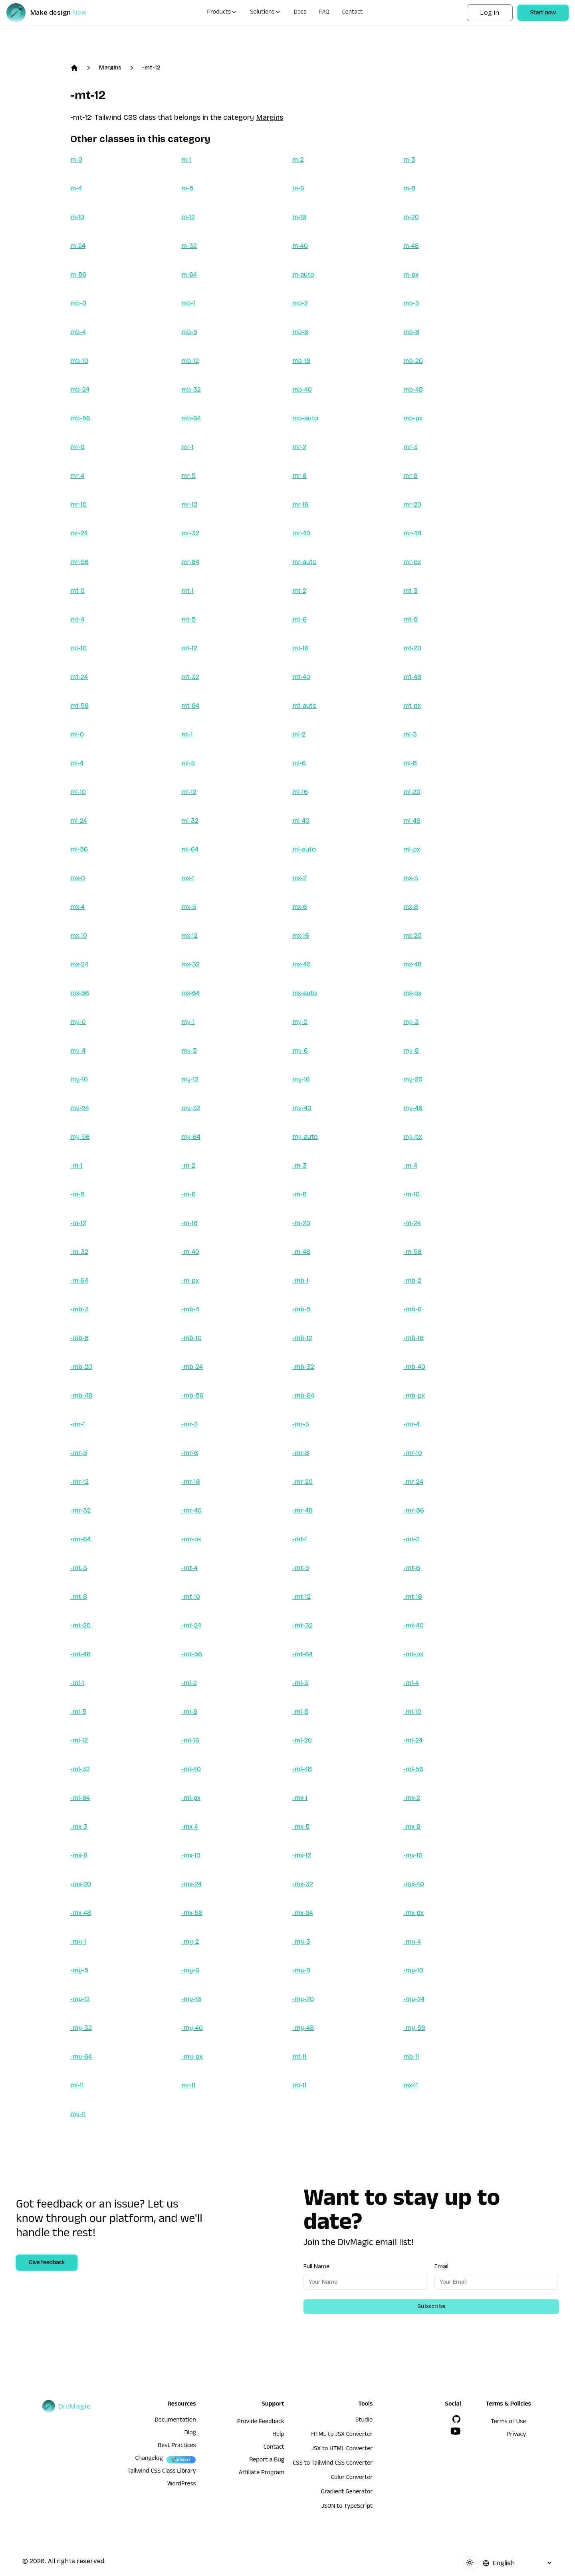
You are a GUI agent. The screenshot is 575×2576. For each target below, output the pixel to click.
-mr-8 (300, 1453)
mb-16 (301, 360)
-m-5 (77, 1194)
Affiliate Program (261, 2473)
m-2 (298, 159)
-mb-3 (79, 1309)
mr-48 (412, 533)
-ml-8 (300, 1711)
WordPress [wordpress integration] (181, 2484)
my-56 (80, 1136)
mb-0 (78, 303)
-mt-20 (80, 1625)
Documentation (175, 2421)
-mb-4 (190, 1309)
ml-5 (188, 763)
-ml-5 (78, 1711)
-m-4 (410, 1165)
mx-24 (79, 964)
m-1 (186, 159)
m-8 (409, 188)
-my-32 (81, 2027)
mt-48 (412, 677)
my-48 (412, 1108)
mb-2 (300, 303)
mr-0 (77, 447)
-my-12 (80, 1999)
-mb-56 (192, 1395)
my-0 (78, 1022)
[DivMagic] (54, 12)
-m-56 (412, 1251)
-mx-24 (191, 1884)
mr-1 (187, 447)
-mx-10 (190, 1855)
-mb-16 (413, 1338)
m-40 (300, 245)
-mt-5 (300, 1568)
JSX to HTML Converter (342, 2449)
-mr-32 (80, 1510)
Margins (110, 67)
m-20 (411, 217)
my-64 (190, 1136)
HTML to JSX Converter (342, 2435)
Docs (300, 13)
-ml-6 (189, 1711)
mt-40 (301, 677)
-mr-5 (78, 1453)
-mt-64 (302, 1654)
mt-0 (77, 590)
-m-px (190, 1280)
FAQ (324, 13)
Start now (543, 13)
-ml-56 (413, 1769)
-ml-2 (189, 1683)
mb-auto (305, 418)
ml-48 (411, 820)
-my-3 (301, 1941)
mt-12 (189, 648)
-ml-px (190, 1798)
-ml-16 (190, 1740)
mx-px (412, 993)
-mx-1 (299, 1798)
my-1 (188, 1022)
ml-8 (410, 763)
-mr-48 (302, 1510)
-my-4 (412, 1941)
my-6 (300, 1050)
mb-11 (411, 2056)
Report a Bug (266, 2460)
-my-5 (79, 1970)
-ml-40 (191, 1769)
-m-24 (412, 1223)
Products (222, 13)
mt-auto (304, 705)
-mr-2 (189, 1424)
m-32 (189, 245)
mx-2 (299, 878)
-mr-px (191, 1539)
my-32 (190, 1108)
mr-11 (188, 2085)
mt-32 (190, 677)
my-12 (189, 1079)
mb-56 (80, 418)
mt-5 (188, 619)
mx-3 (410, 878)
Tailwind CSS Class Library (161, 2472)
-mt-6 (411, 1568)
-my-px (191, 2056)
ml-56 (79, 849)
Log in (489, 12)
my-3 (411, 1022)
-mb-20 (81, 1366)
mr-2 (299, 447)
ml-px (411, 849)
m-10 (77, 217)
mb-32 (191, 389)
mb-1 (188, 303)
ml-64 (189, 849)
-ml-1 (77, 1683)
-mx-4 (189, 1826)
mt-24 (79, 677)
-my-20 (303, 1999)
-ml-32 (80, 1769)
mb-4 (78, 332)
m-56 (78, 274)
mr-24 (79, 533)
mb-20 (413, 360)
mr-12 (189, 504)
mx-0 (77, 878)
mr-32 (190, 533)
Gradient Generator (347, 2492)
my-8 (411, 1050)
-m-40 (190, 1251)
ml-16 (300, 792)
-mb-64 (303, 1395)
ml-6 (299, 763)
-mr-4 (411, 1424)
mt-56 (79, 705)
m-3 (409, 159)
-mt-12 (151, 67)
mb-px (412, 418)
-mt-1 (299, 1539)
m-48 (411, 245)
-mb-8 (79, 1338)
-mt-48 (80, 1654)
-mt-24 (191, 1625)
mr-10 (78, 504)
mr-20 (412, 504)
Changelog (149, 2459)
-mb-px (414, 1395)
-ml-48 (302, 1769)
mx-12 (189, 935)
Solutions (265, 13)
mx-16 (300, 935)
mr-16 (300, 504)
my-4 (77, 1050)
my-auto (305, 1136)
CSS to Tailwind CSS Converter (333, 2464)
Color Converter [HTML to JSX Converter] (352, 2478)
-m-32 (79, 1251)
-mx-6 (411, 1826)
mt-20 (412, 648)
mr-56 (79, 562)
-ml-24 (412, 1740)
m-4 (76, 188)
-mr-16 (190, 1481)
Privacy (516, 2435)
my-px (412, 1136)
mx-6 (299, 907)
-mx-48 (80, 1913)
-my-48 (303, 2027)
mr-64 (190, 562)
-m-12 (78, 1223)
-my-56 (414, 2027)
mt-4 (77, 619)
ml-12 (188, 792)
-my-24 (413, 1999)
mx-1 (187, 878)
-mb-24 (192, 1366)
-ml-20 (302, 1740)
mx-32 (190, 964)
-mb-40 (414, 1366)
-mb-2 (412, 1280)
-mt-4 (189, 1568)
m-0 (76, 159)
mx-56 (79, 993)
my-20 (412, 1079)
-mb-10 (191, 1338)
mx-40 (301, 964)
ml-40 (300, 820)
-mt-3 (78, 1568)
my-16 (301, 1079)
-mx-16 (412, 1855)
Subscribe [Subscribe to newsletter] (431, 2306)
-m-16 (189, 1223)
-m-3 (299, 1165)
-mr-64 (80, 1539)
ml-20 (411, 792)
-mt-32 (302, 1625)
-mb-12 (302, 1338)
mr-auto (304, 562)
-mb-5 (301, 1309)
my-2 (299, 1022)
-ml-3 (300, 1683)
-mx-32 (302, 1884)
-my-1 (78, 1941)
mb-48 (413, 389)
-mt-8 (78, 1596)
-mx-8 (78, 1855)
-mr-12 (79, 1481)
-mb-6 (412, 1309)
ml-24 (78, 820)
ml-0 (77, 734)
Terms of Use (508, 2422)
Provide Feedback (260, 2422)
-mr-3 (300, 1424)
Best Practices (177, 2446)
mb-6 (300, 332)
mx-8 (410, 907)
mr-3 (410, 447)
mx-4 (77, 907)
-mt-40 (413, 1625)
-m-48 (301, 1251)
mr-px (412, 562)
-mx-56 (191, 1913)
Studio (364, 2421)
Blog (190, 2433)
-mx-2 (411, 1798)
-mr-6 (189, 1453)
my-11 (78, 2114)
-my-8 (301, 1970)
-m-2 (188, 1165)
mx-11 (410, 2085)
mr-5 (188, 475)
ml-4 (76, 763)
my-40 (301, 1108)
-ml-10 (412, 1711)
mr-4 (77, 475)
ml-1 (187, 734)
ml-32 (189, 820)
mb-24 (79, 389)
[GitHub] (456, 2419)
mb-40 (302, 389)
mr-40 (301, 533)
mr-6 (299, 475)
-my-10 (413, 1970)
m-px (410, 274)
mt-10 (78, 648)
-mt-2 (411, 1539)
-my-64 (81, 2056)
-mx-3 (78, 1826)
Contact (352, 13)
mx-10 (78, 935)
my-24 (79, 1108)
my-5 (189, 1050)
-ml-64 (80, 1798)
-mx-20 (80, 1884)
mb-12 (190, 360)
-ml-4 (411, 1683)
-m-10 (411, 1194)
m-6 (298, 188)
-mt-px (413, 1654)
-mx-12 (301, 1855)
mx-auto (304, 993)
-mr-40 (191, 1510)
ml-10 (78, 792)
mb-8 (411, 332)
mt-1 (187, 590)
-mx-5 (300, 1826)
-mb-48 (81, 1395)
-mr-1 (77, 1424)
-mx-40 (413, 1884)
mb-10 (79, 360)
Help (278, 2435)
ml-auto (304, 849)
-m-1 (76, 1165)
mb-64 (191, 418)
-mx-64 (302, 1913)
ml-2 (298, 734)
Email (441, 2266)
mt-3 (410, 590)
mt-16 (300, 648)
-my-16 (191, 1999)
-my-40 (192, 2027)
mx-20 (412, 935)
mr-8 (410, 475)
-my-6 (190, 1970)
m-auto (303, 274)
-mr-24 (413, 1481)
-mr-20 (302, 1481)
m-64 (189, 274)
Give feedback (47, 2263)
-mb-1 (300, 1280)
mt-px (412, 705)
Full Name (316, 2266)
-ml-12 (79, 1740)
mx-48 (412, 964)
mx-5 (188, 907)
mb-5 (189, 332)
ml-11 (77, 2085)
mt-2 (299, 590)
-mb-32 (303, 1366)
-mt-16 (412, 1596)
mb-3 (411, 303)
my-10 (79, 1079)
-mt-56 (191, 1654)
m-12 (188, 217)
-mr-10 (412, 1453)
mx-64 (190, 993)
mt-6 (299, 619)
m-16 (299, 217)
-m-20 (301, 1223)
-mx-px (413, 1913)
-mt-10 (190, 1596)
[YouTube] (455, 2431)
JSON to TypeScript (347, 2507)
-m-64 (79, 1280)
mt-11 (299, 2056)
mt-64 (190, 705)
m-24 (77, 245)
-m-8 (299, 1194)
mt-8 (410, 619)
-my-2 (190, 1941)
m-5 (187, 188)
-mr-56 (413, 1510)
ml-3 (410, 734)
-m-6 (188, 1194)
